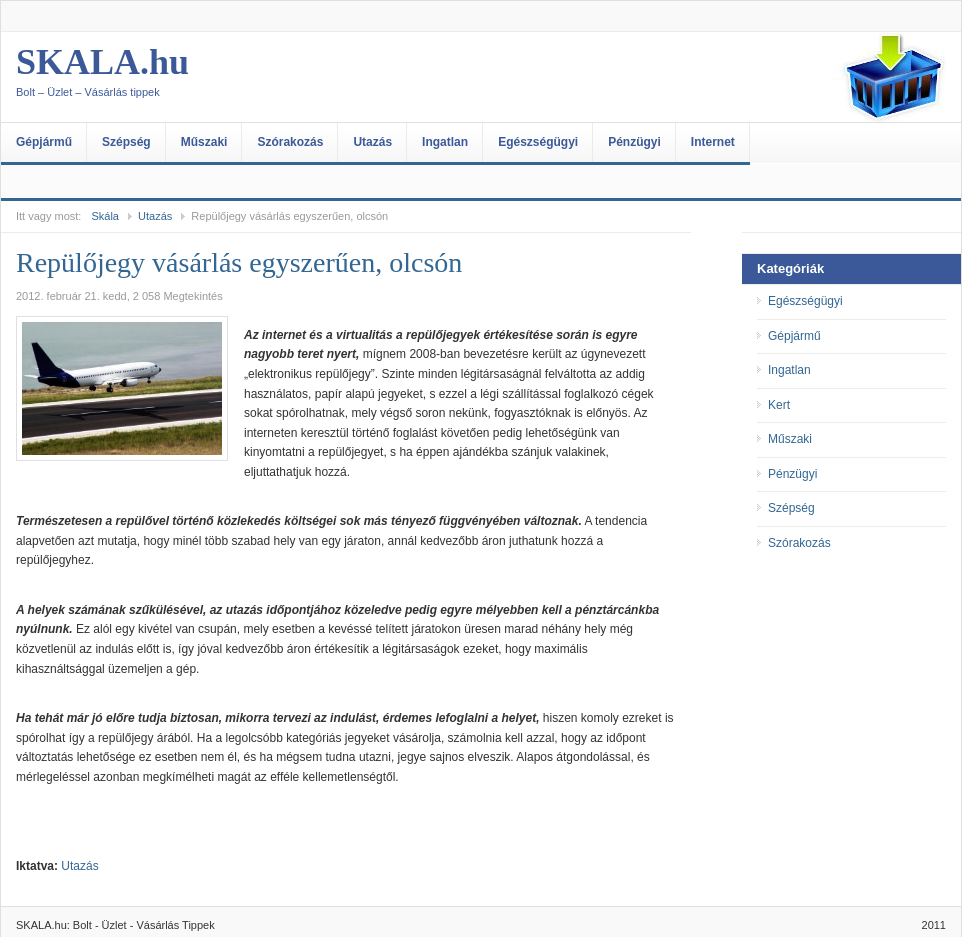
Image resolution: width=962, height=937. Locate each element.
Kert (779, 405)
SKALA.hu (216, 77)
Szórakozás (290, 142)
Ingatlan (445, 142)
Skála (105, 216)
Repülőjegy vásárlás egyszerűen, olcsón (239, 262)
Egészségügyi (538, 142)
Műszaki (204, 142)
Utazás (372, 142)
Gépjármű (44, 142)
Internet (713, 142)
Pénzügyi (634, 142)
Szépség (126, 142)
